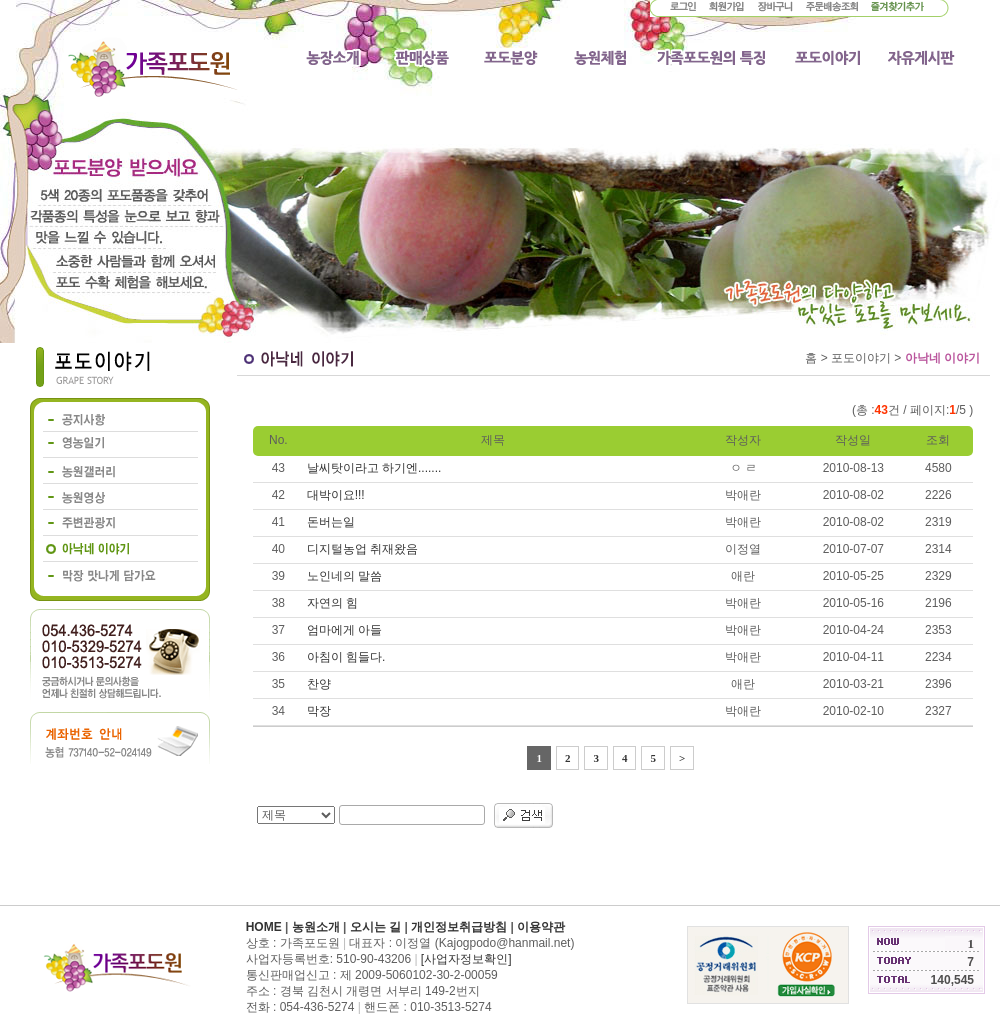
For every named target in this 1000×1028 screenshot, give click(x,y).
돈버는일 (331, 522)
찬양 (319, 684)
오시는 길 (375, 927)
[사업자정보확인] (466, 959)
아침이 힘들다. (346, 657)
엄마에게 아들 (344, 630)
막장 (319, 711)
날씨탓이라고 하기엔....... (374, 468)
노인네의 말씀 (344, 576)
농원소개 (316, 927)
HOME (264, 927)
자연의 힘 (332, 603)
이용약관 (541, 927)
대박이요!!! (336, 495)
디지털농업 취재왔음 (362, 549)
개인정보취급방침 (459, 927)
